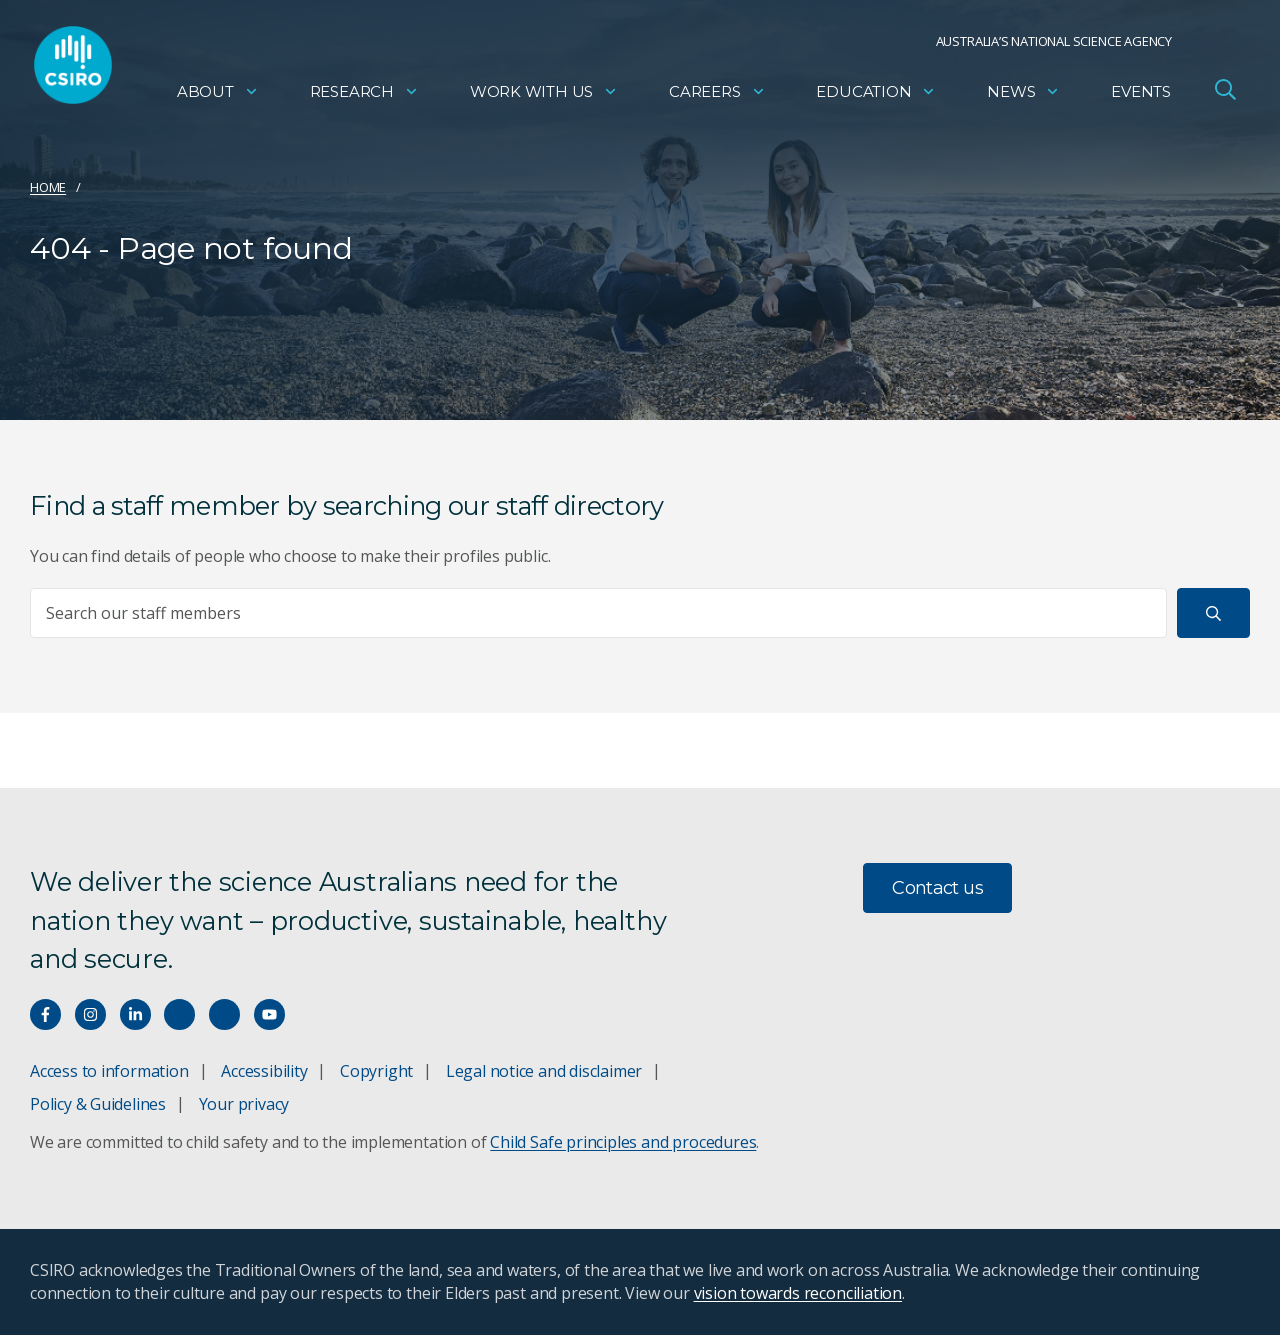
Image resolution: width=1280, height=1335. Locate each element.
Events (1141, 95)
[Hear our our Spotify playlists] (179, 1014)
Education (876, 95)
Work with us (544, 95)
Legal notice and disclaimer (544, 1071)
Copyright (376, 1071)
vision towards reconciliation (798, 1293)
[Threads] (224, 1014)
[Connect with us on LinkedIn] (135, 1014)
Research (364, 95)
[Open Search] (1225, 94)
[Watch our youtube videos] (269, 1014)
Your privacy (244, 1104)
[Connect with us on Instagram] (90, 1014)
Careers (717, 95)
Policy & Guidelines (98, 1104)
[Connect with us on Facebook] (45, 1014)
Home (48, 187)
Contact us (937, 888)
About (218, 95)
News (1023, 95)
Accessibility (264, 1071)
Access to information (109, 1071)
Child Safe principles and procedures (623, 1142)
